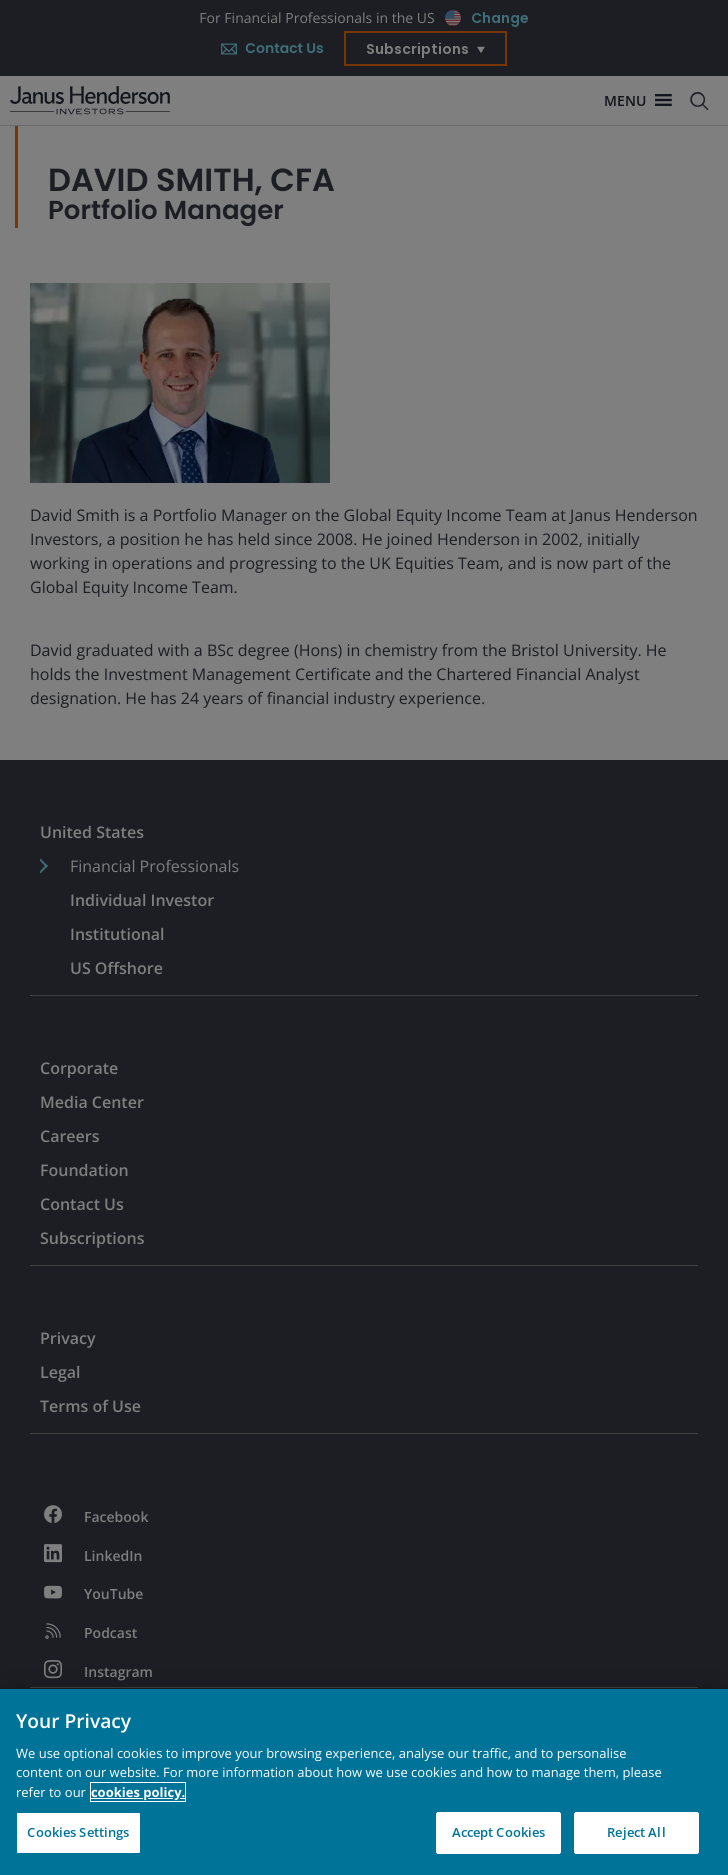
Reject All (636, 1835)
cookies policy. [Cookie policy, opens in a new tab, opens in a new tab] (138, 1795)
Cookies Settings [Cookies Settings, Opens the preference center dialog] (78, 1835)
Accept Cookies (499, 1835)
